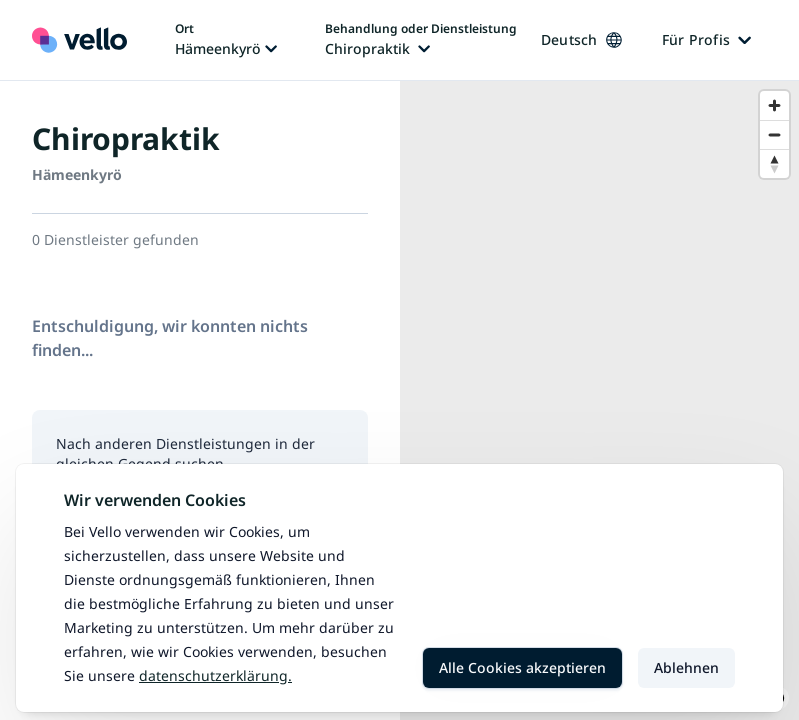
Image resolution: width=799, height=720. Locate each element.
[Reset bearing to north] (774, 163)
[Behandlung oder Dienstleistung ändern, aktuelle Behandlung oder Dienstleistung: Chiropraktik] (421, 40)
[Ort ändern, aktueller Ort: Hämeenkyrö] (226, 40)
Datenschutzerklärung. (215, 675)
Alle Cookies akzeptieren (522, 667)
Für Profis (707, 39)
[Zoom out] (774, 134)
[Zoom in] (774, 105)
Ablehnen (686, 667)
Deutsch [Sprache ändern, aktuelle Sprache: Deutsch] (581, 39)
